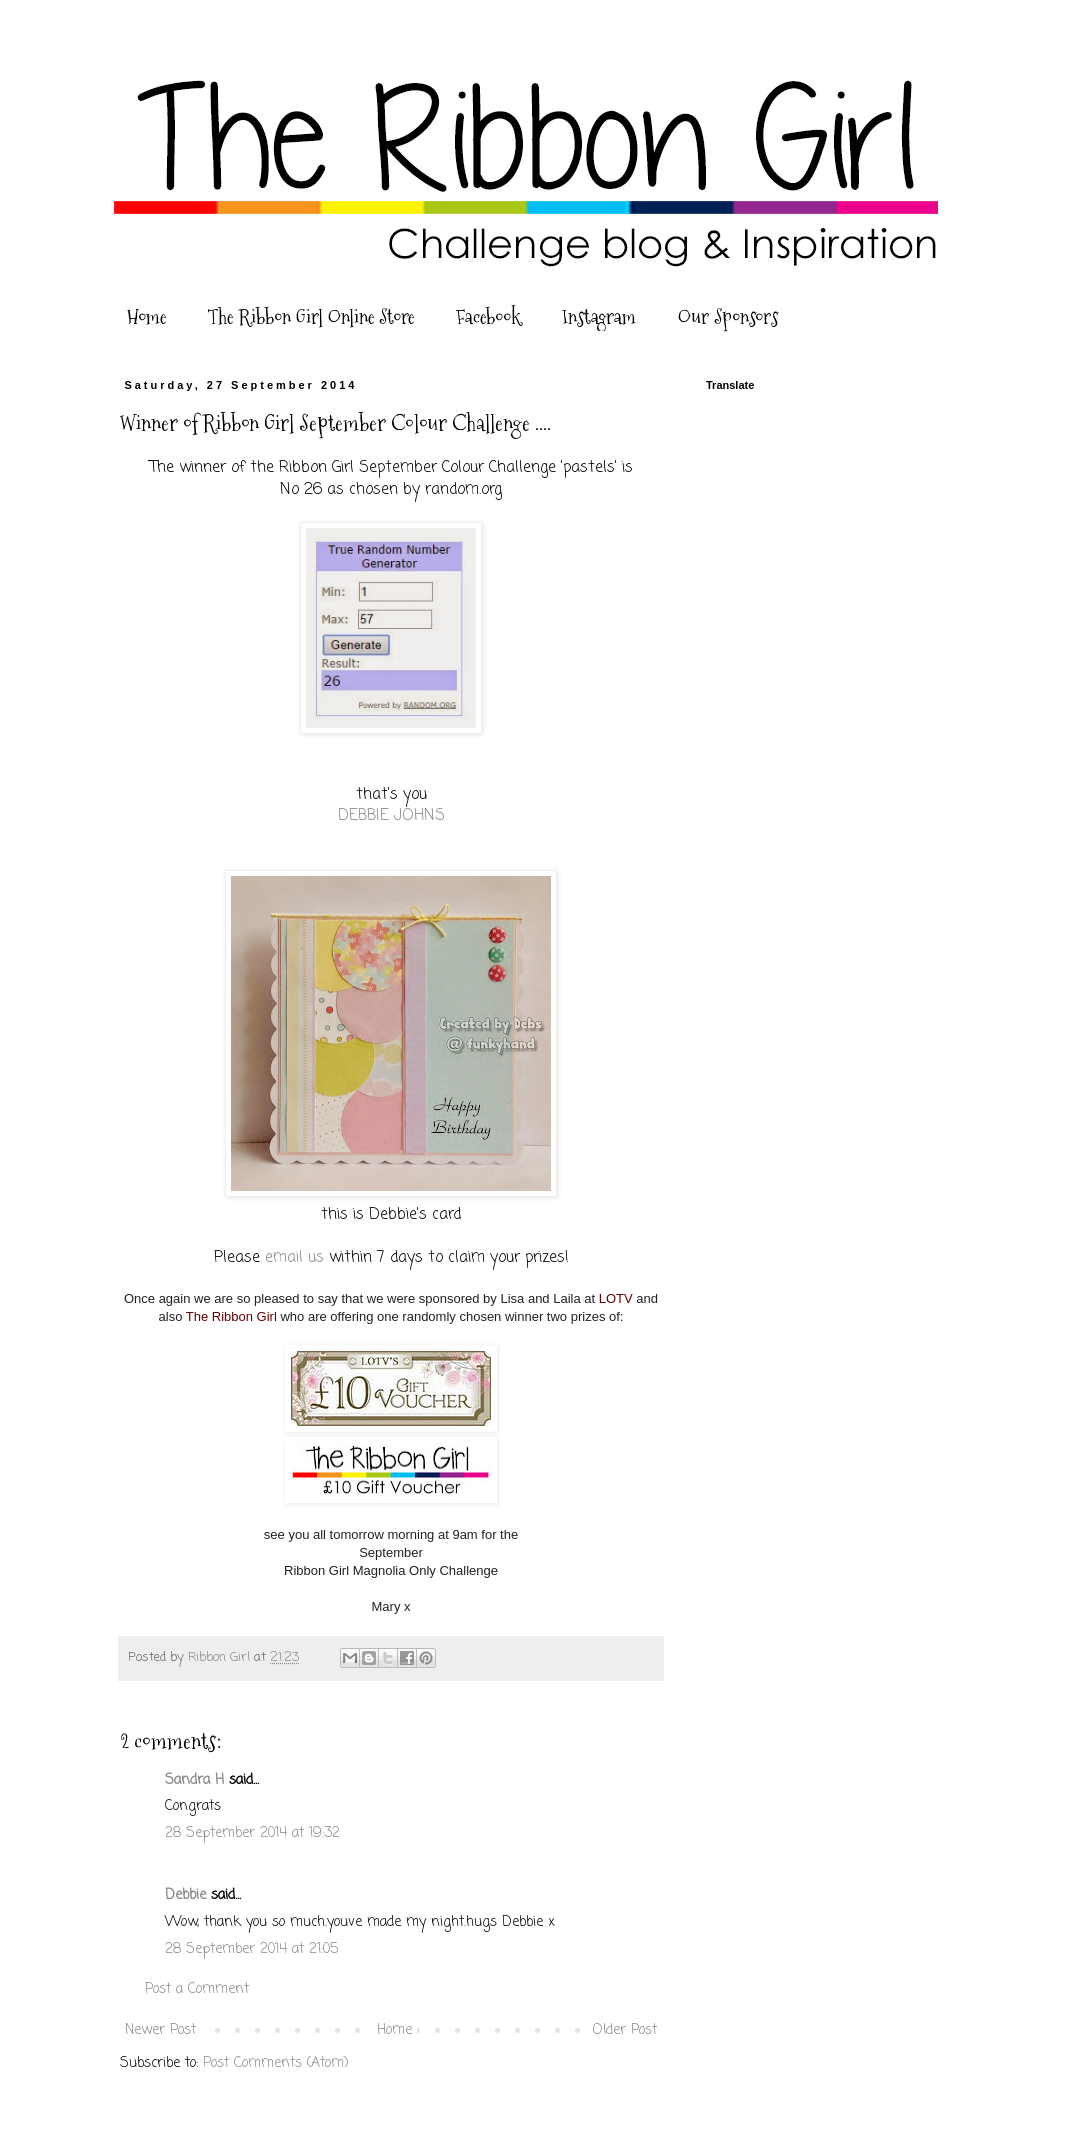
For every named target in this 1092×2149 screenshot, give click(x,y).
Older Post (625, 2030)
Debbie (185, 1895)
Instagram (599, 317)
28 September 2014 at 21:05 (251, 1949)
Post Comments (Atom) (276, 2063)
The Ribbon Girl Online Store (311, 317)
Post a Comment (197, 1989)
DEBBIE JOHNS (391, 815)
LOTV (616, 1298)
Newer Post (160, 2030)
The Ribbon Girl (231, 1316)
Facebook (488, 317)
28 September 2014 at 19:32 (252, 1833)
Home (146, 317)
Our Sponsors (728, 317)
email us (294, 1257)
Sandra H (194, 1780)
